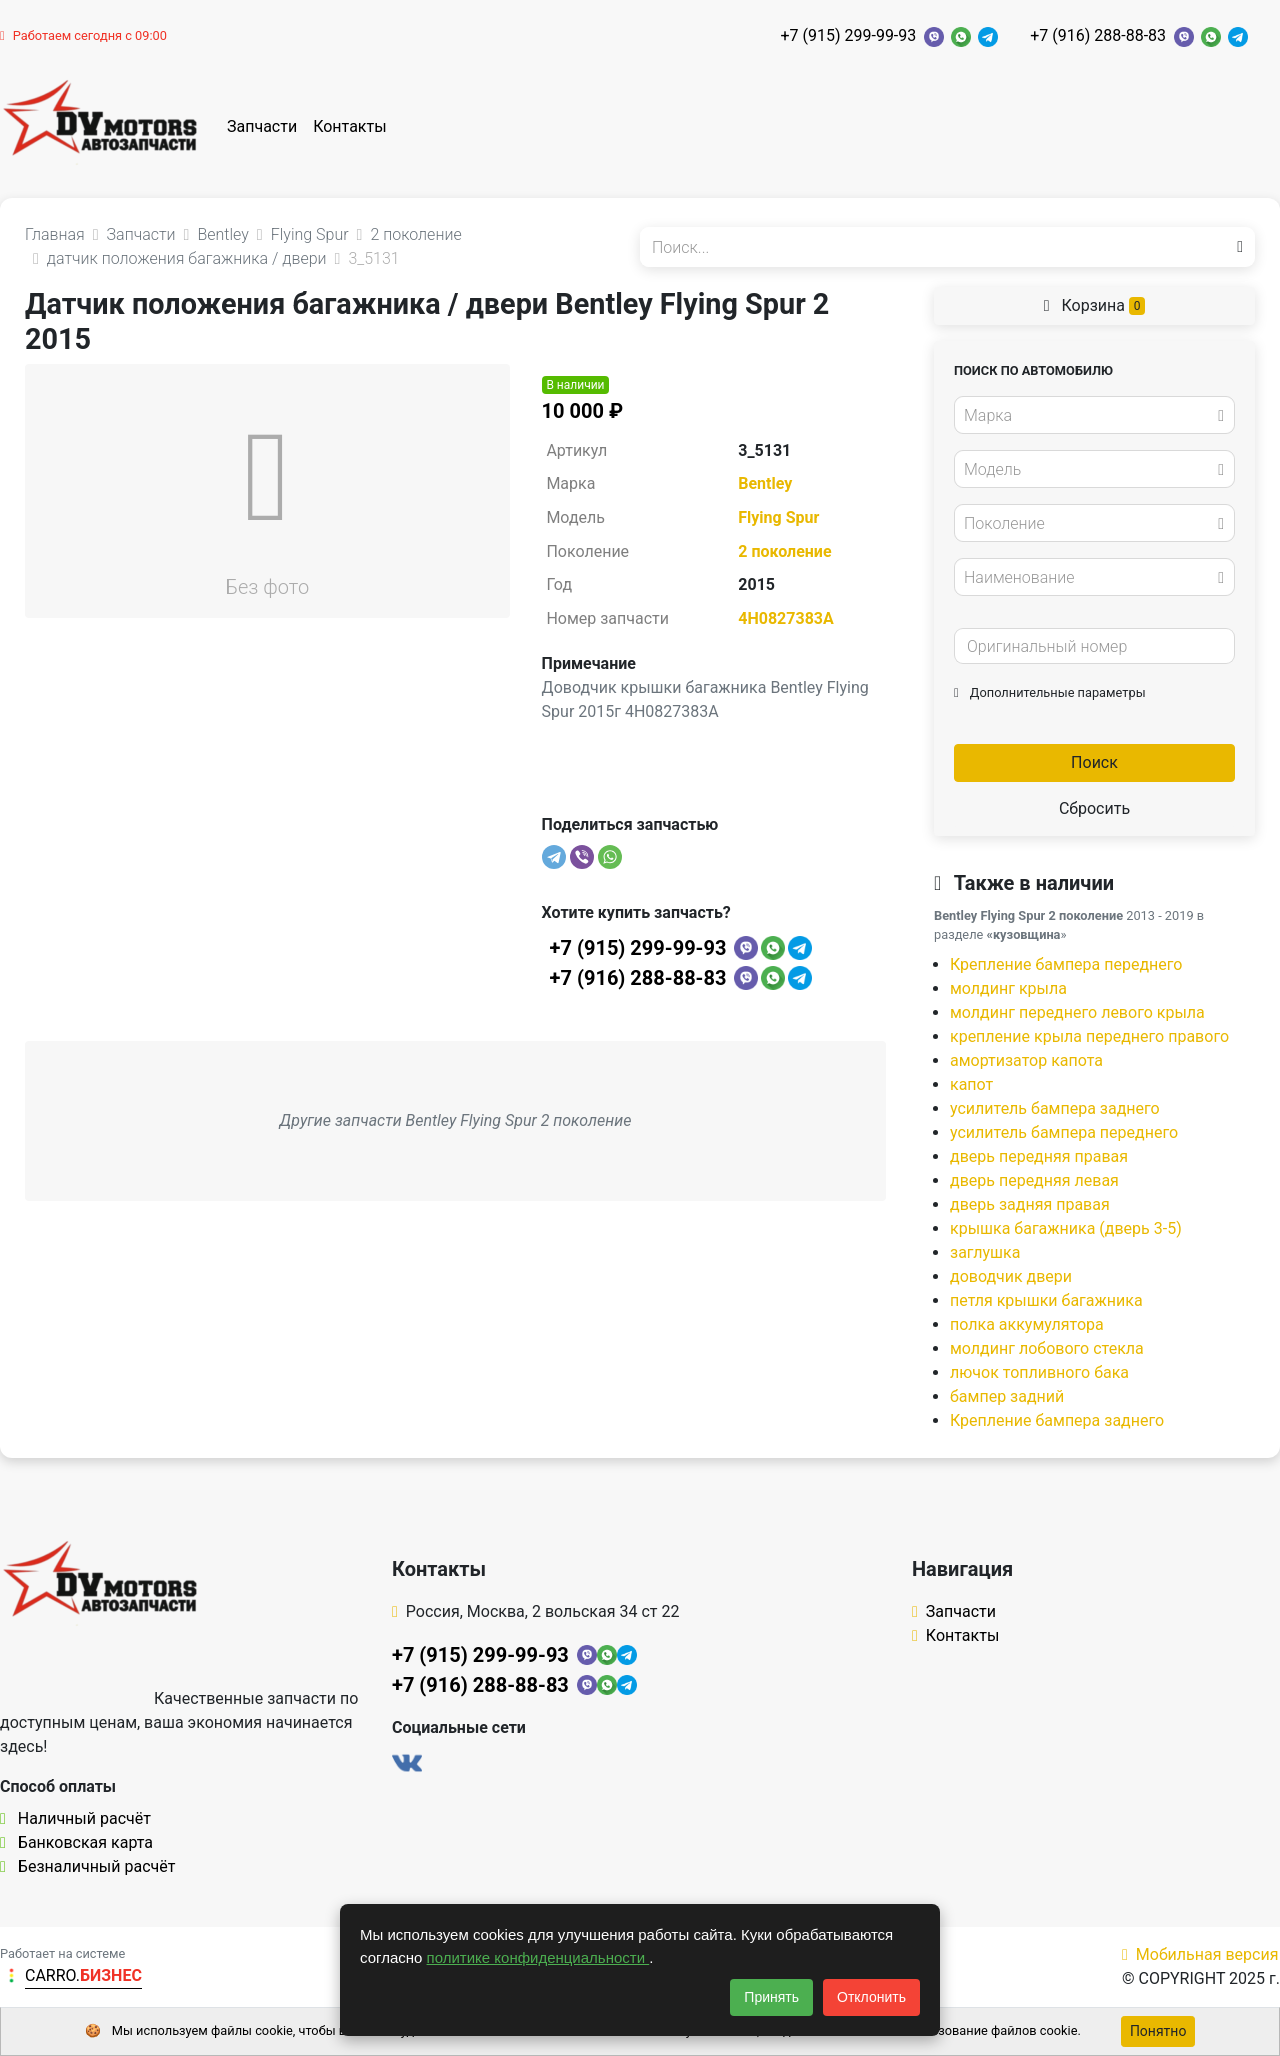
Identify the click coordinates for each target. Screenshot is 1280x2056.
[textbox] (1089, 416)
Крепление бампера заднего (1057, 1420)
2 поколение (784, 551)
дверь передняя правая (1039, 1156)
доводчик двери (1011, 1276)
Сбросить (1094, 808)
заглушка (985, 1252)
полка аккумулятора (1027, 1324)
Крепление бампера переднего (1066, 964)
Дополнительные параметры (1050, 692)
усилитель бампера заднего (1055, 1108)
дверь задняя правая (1030, 1204)
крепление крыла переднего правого (1089, 1036)
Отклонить (871, 1997)
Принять (771, 1997)
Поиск (1094, 762)
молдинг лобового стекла (1047, 1348)
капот (971, 1084)
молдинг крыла (1008, 988)
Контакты (349, 126)
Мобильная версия (1200, 1954)
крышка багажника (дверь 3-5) (1066, 1228)
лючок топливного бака (1039, 1372)
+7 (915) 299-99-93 (848, 35)
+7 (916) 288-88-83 (1098, 35)
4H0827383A (785, 618)
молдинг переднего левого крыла (1077, 1012)
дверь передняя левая (1034, 1180)
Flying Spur (778, 517)
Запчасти (262, 126)
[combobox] (1094, 415)
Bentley (765, 483)
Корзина (1095, 305)
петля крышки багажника (1046, 1300)
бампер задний (1007, 1396)
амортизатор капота (1026, 1060)
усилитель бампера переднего (1064, 1132)
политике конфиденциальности (538, 1957)
